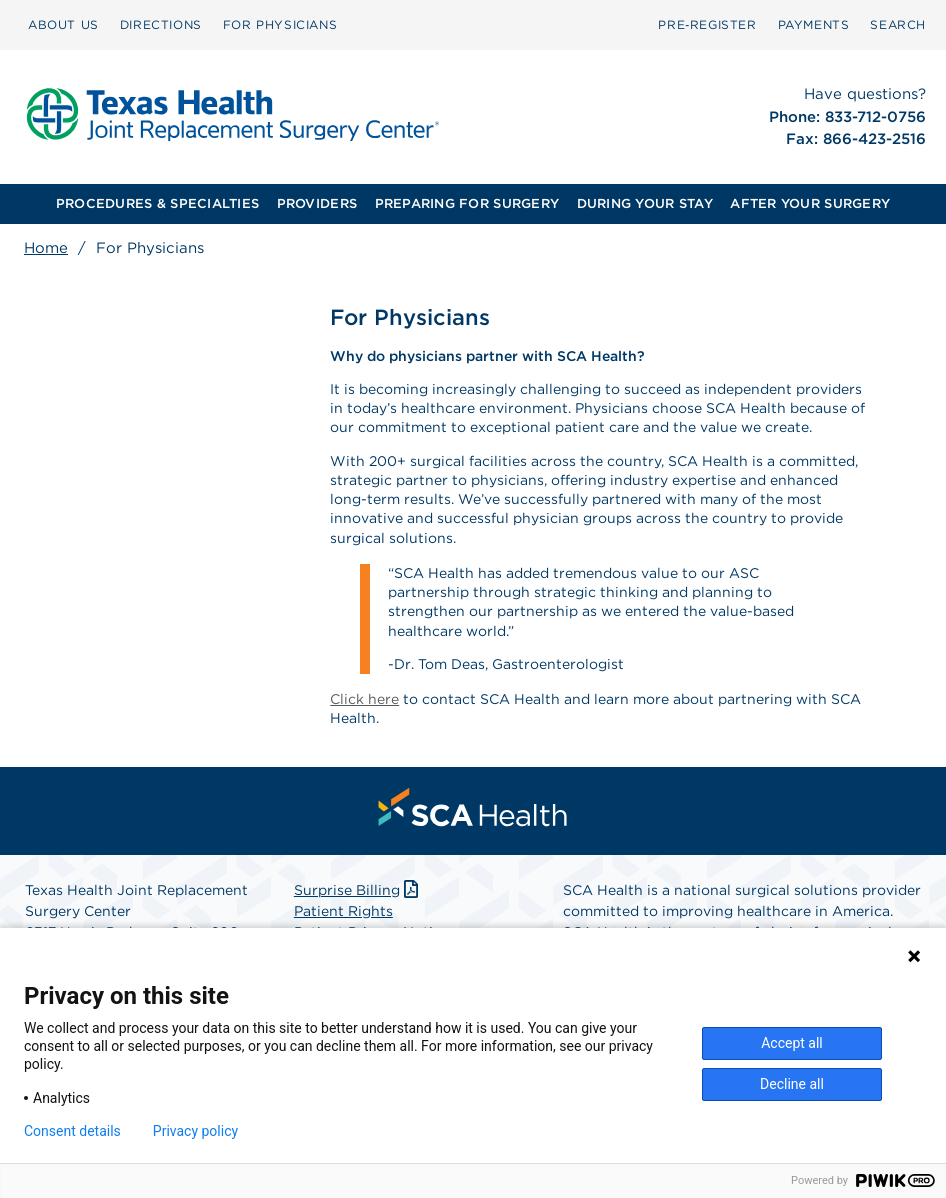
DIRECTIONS (161, 24)
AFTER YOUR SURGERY (810, 203)
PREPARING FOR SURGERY (467, 203)
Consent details (72, 1131)
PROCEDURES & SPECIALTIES (157, 203)
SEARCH (898, 24)
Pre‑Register (707, 24)
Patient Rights (343, 911)
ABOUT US (63, 24)
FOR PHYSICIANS (280, 24)
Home (46, 248)
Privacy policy (195, 1131)
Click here (364, 699)
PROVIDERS (317, 203)
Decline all (792, 1084)
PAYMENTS (814, 24)
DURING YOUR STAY (645, 203)
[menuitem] (63, 25)
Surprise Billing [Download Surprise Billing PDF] (358, 890)
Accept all (792, 1043)
